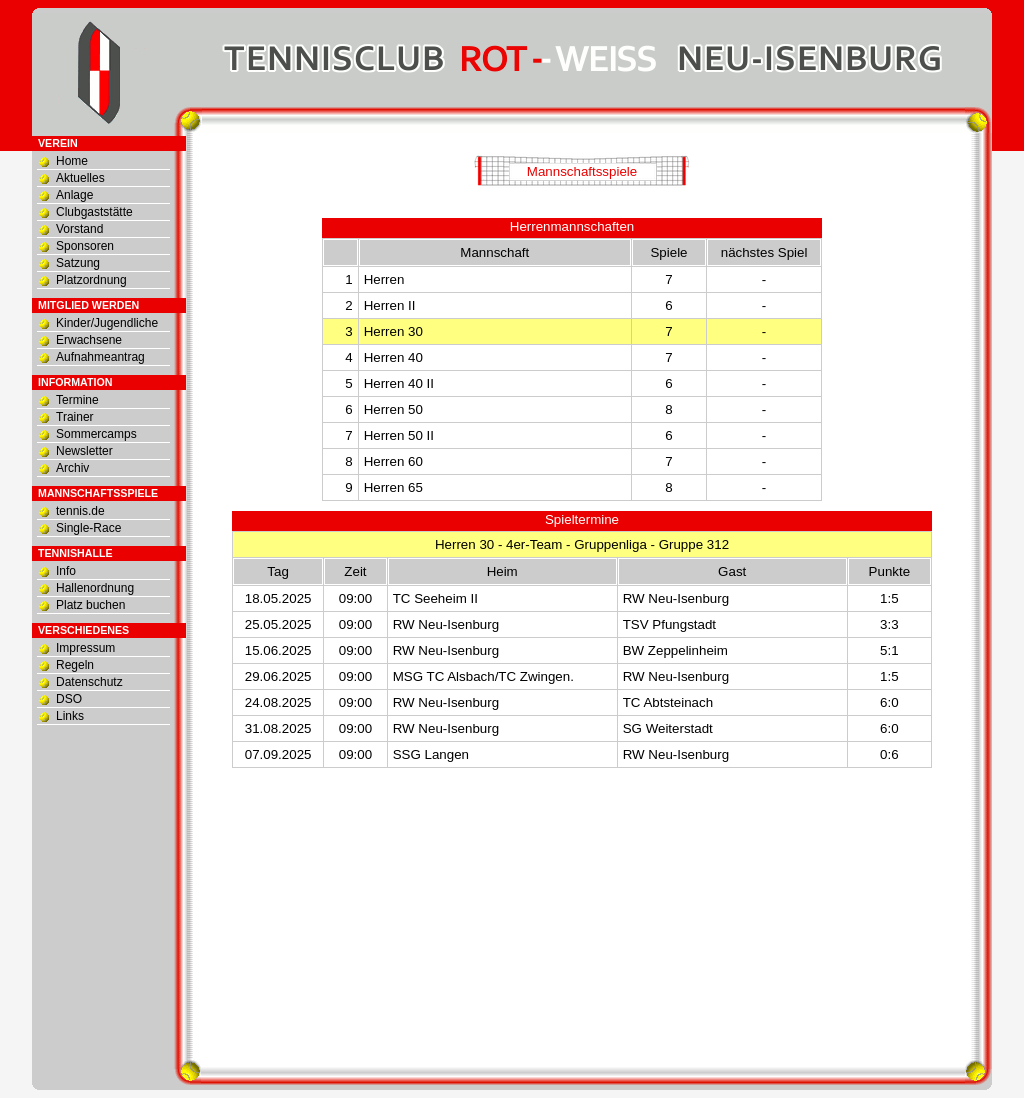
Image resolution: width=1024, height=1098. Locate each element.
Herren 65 (393, 487)
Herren (384, 279)
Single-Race (88, 528)
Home (72, 161)
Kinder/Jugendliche (107, 323)
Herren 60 (393, 461)
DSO (69, 699)
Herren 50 (393, 409)
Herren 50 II (399, 435)
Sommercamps (96, 434)
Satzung (78, 263)
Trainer (75, 417)
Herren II (390, 305)
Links (70, 716)
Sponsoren (85, 246)
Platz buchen (90, 605)
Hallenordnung (95, 588)
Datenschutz (89, 682)
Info (66, 571)
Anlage (74, 195)
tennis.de (80, 511)
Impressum (85, 648)
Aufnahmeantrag (100, 357)
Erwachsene (89, 340)
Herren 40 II (399, 383)
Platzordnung (91, 280)
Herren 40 (393, 357)
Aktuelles (80, 178)
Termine (77, 400)
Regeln (75, 665)
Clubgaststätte (94, 212)
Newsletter (84, 451)
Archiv (72, 468)
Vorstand (79, 229)
